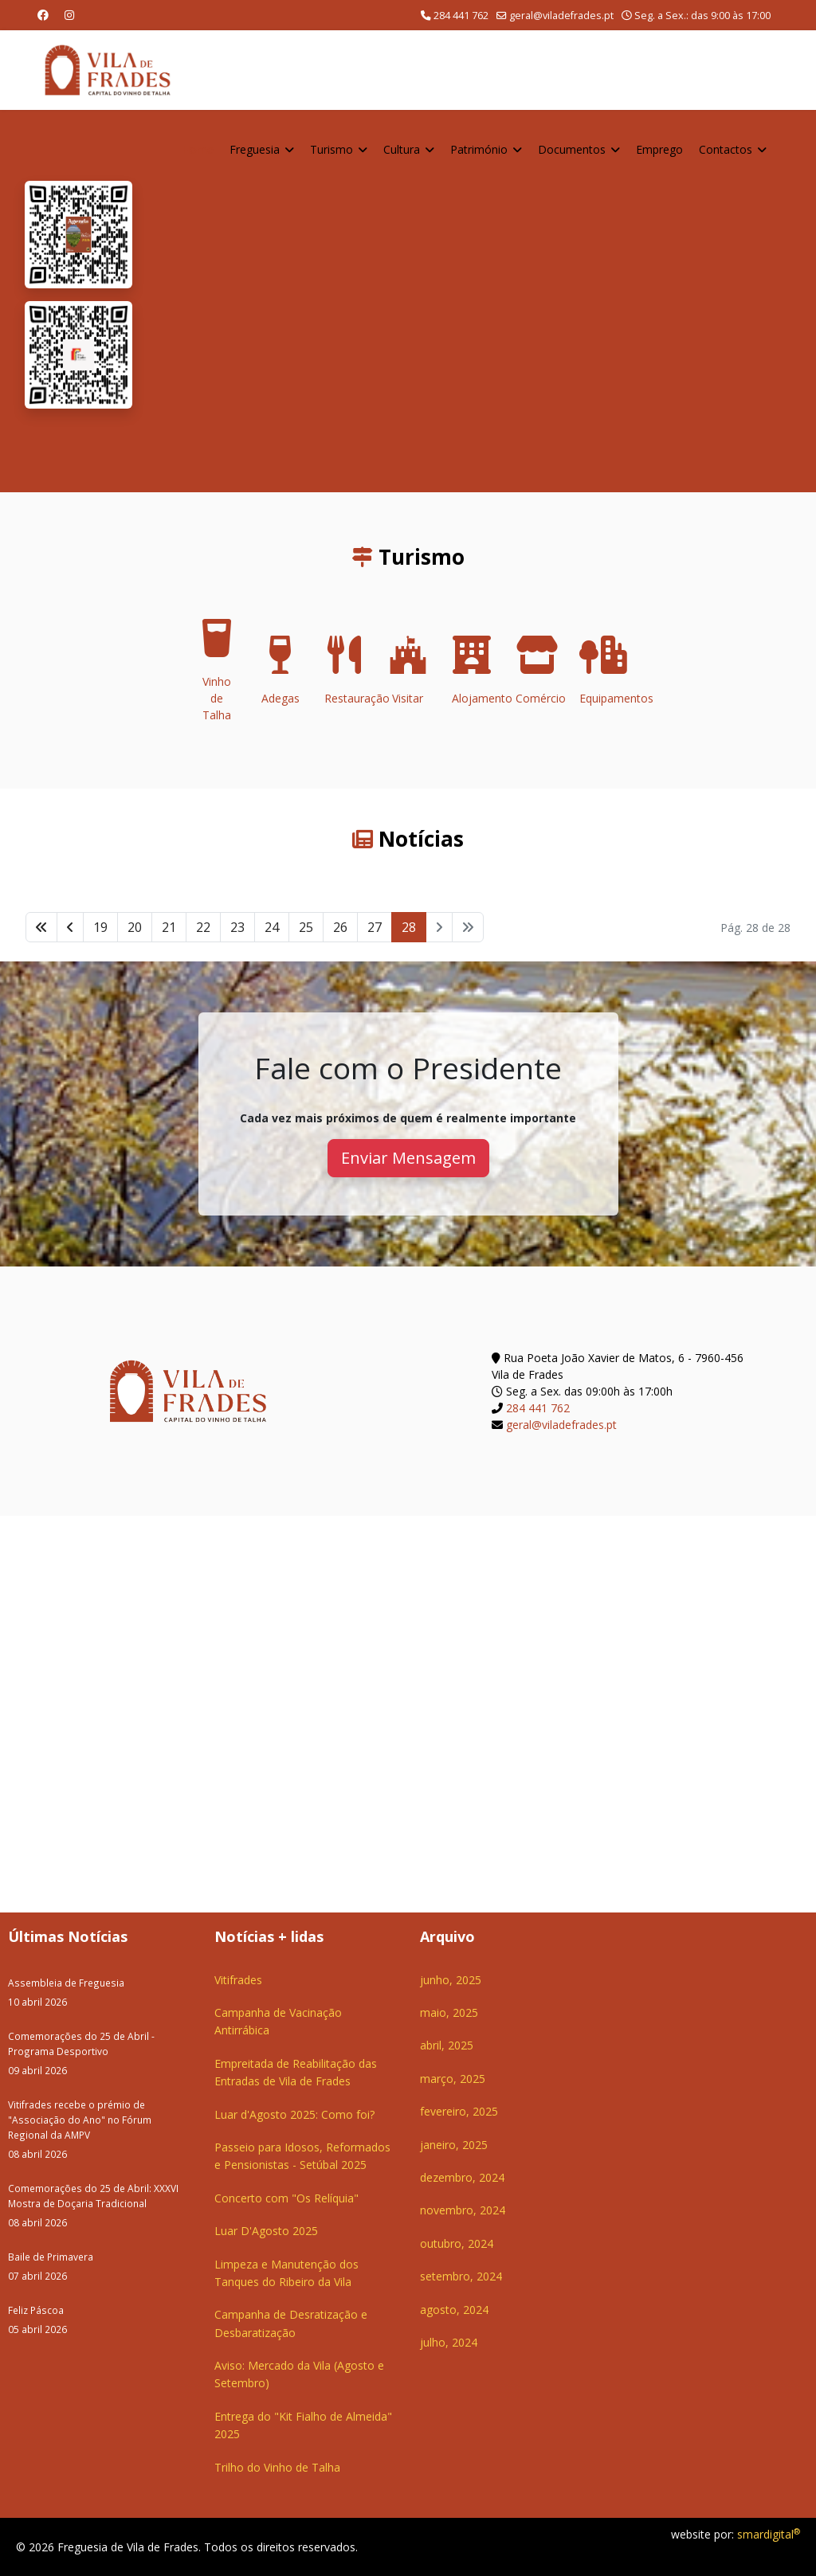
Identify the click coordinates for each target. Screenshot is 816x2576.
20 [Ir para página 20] (135, 927)
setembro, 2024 (461, 2276)
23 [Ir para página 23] (237, 927)
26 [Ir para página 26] (340, 927)
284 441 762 (461, 15)
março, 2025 (452, 2078)
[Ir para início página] (41, 927)
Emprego (659, 149)
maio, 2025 (449, 2012)
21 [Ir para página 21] (169, 927)
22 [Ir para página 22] (203, 927)
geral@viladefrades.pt (561, 15)
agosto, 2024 (454, 2309)
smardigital (768, 2534)
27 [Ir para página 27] (374, 927)
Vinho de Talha (217, 674)
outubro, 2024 (456, 2243)
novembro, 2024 (462, 2210)
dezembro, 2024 (462, 2177)
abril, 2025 (446, 2045)
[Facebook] (43, 14)
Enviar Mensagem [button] (408, 1158)
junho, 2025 (450, 1979)
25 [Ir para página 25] (306, 927)
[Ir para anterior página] (70, 927)
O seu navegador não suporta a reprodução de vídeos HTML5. (473, 301)
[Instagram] (69, 14)
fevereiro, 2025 (459, 2111)
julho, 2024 (448, 2342)
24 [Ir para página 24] (272, 927)
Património (479, 149)
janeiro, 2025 (454, 2144)
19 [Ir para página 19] (100, 927)
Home (198, 149)
